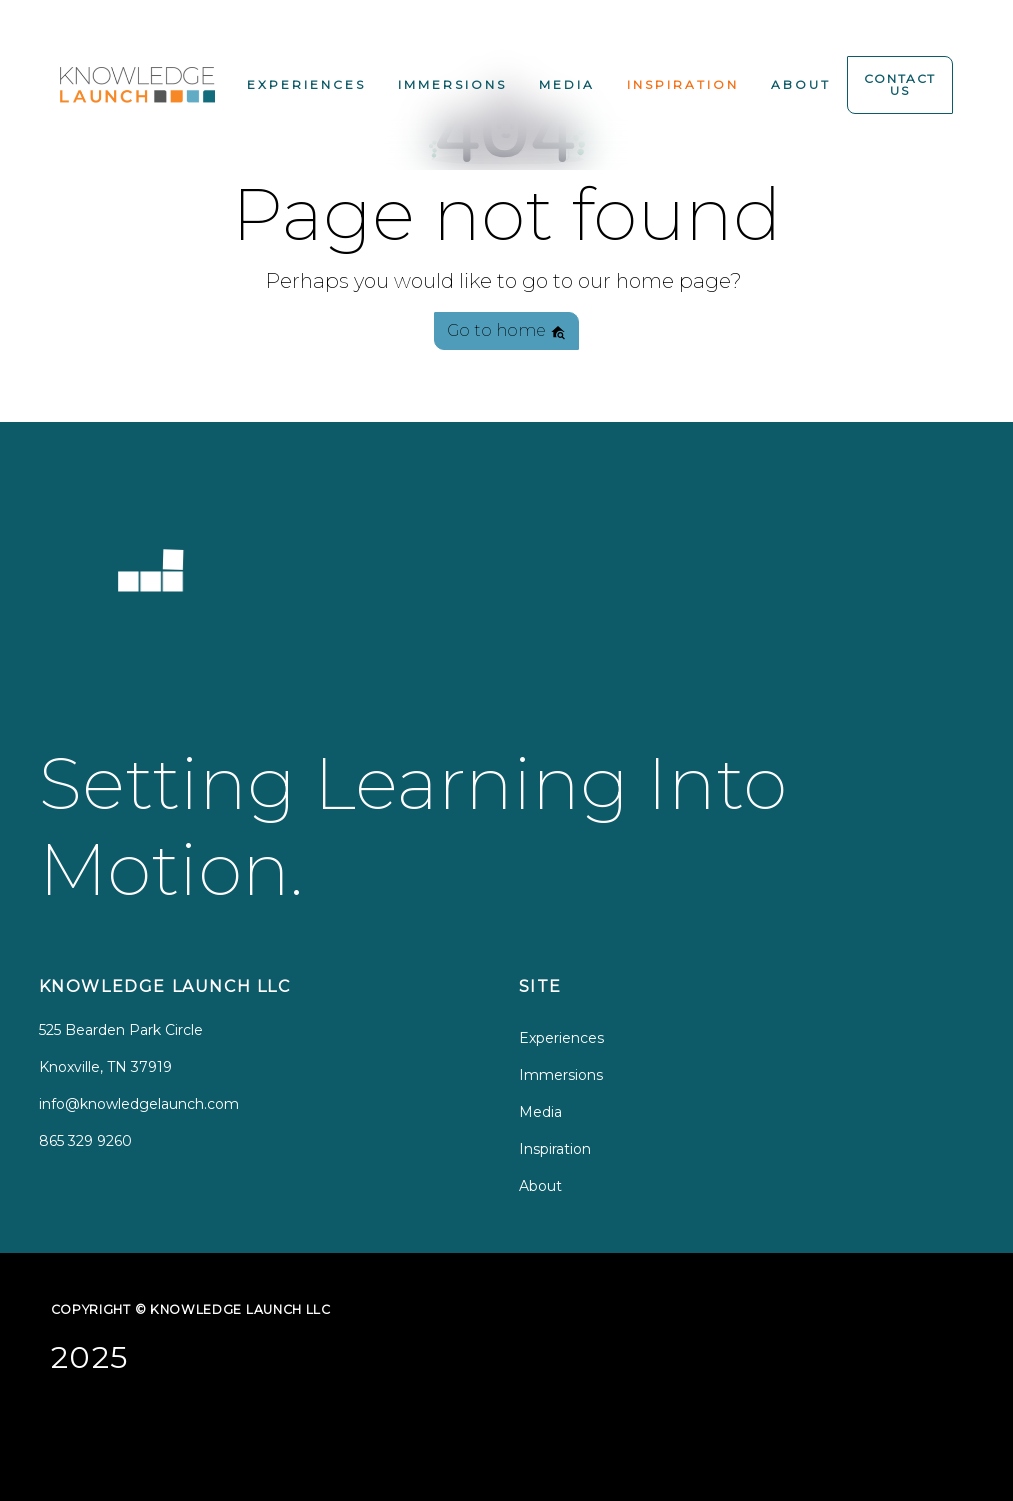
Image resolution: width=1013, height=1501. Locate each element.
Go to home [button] (506, 330)
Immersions (452, 84)
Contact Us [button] (900, 84)
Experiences (306, 84)
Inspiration (683, 84)
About (801, 84)
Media (567, 84)
